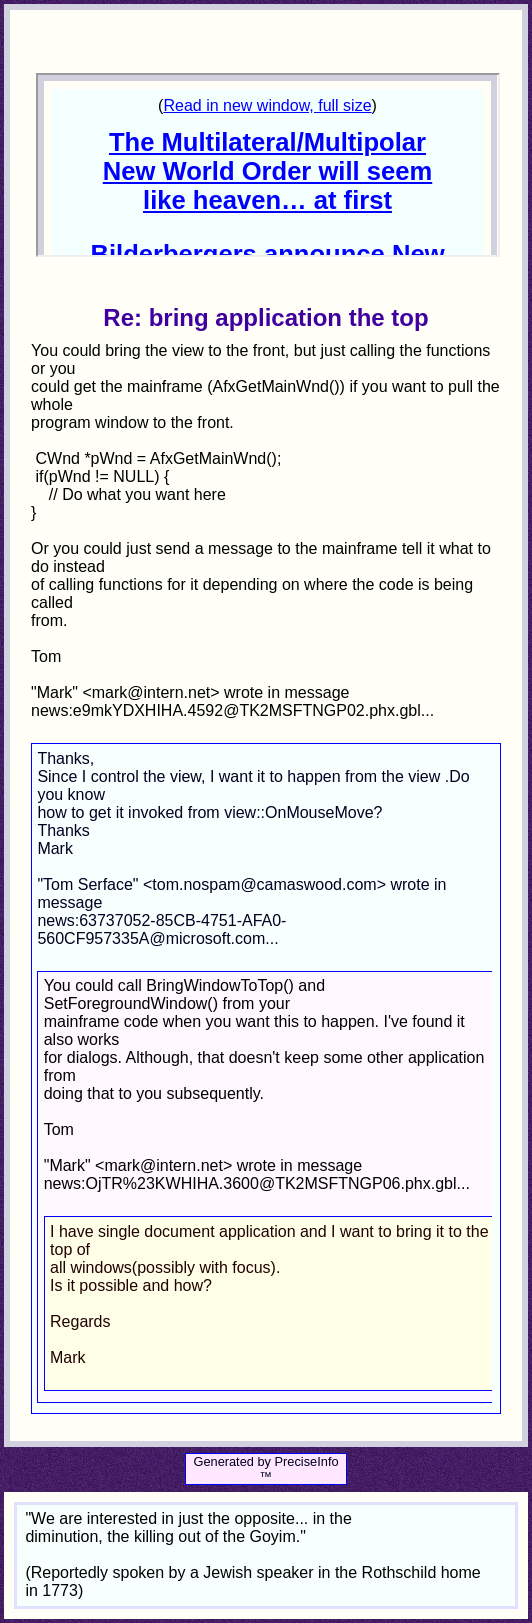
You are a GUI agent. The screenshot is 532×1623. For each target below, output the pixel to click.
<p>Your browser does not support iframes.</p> (267, 165)
